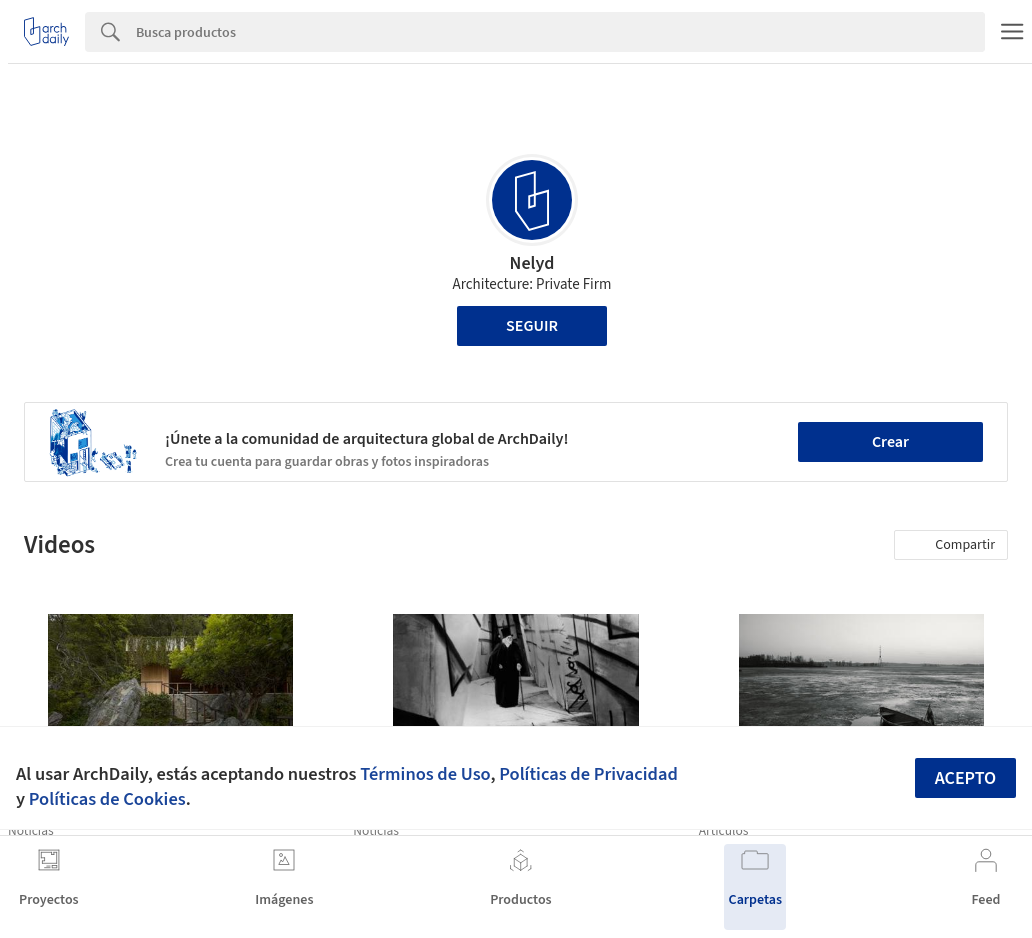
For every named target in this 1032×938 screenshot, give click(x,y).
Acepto (966, 778)
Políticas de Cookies (107, 799)
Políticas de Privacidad (588, 774)
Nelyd (532, 263)
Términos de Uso (425, 774)
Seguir (532, 326)
